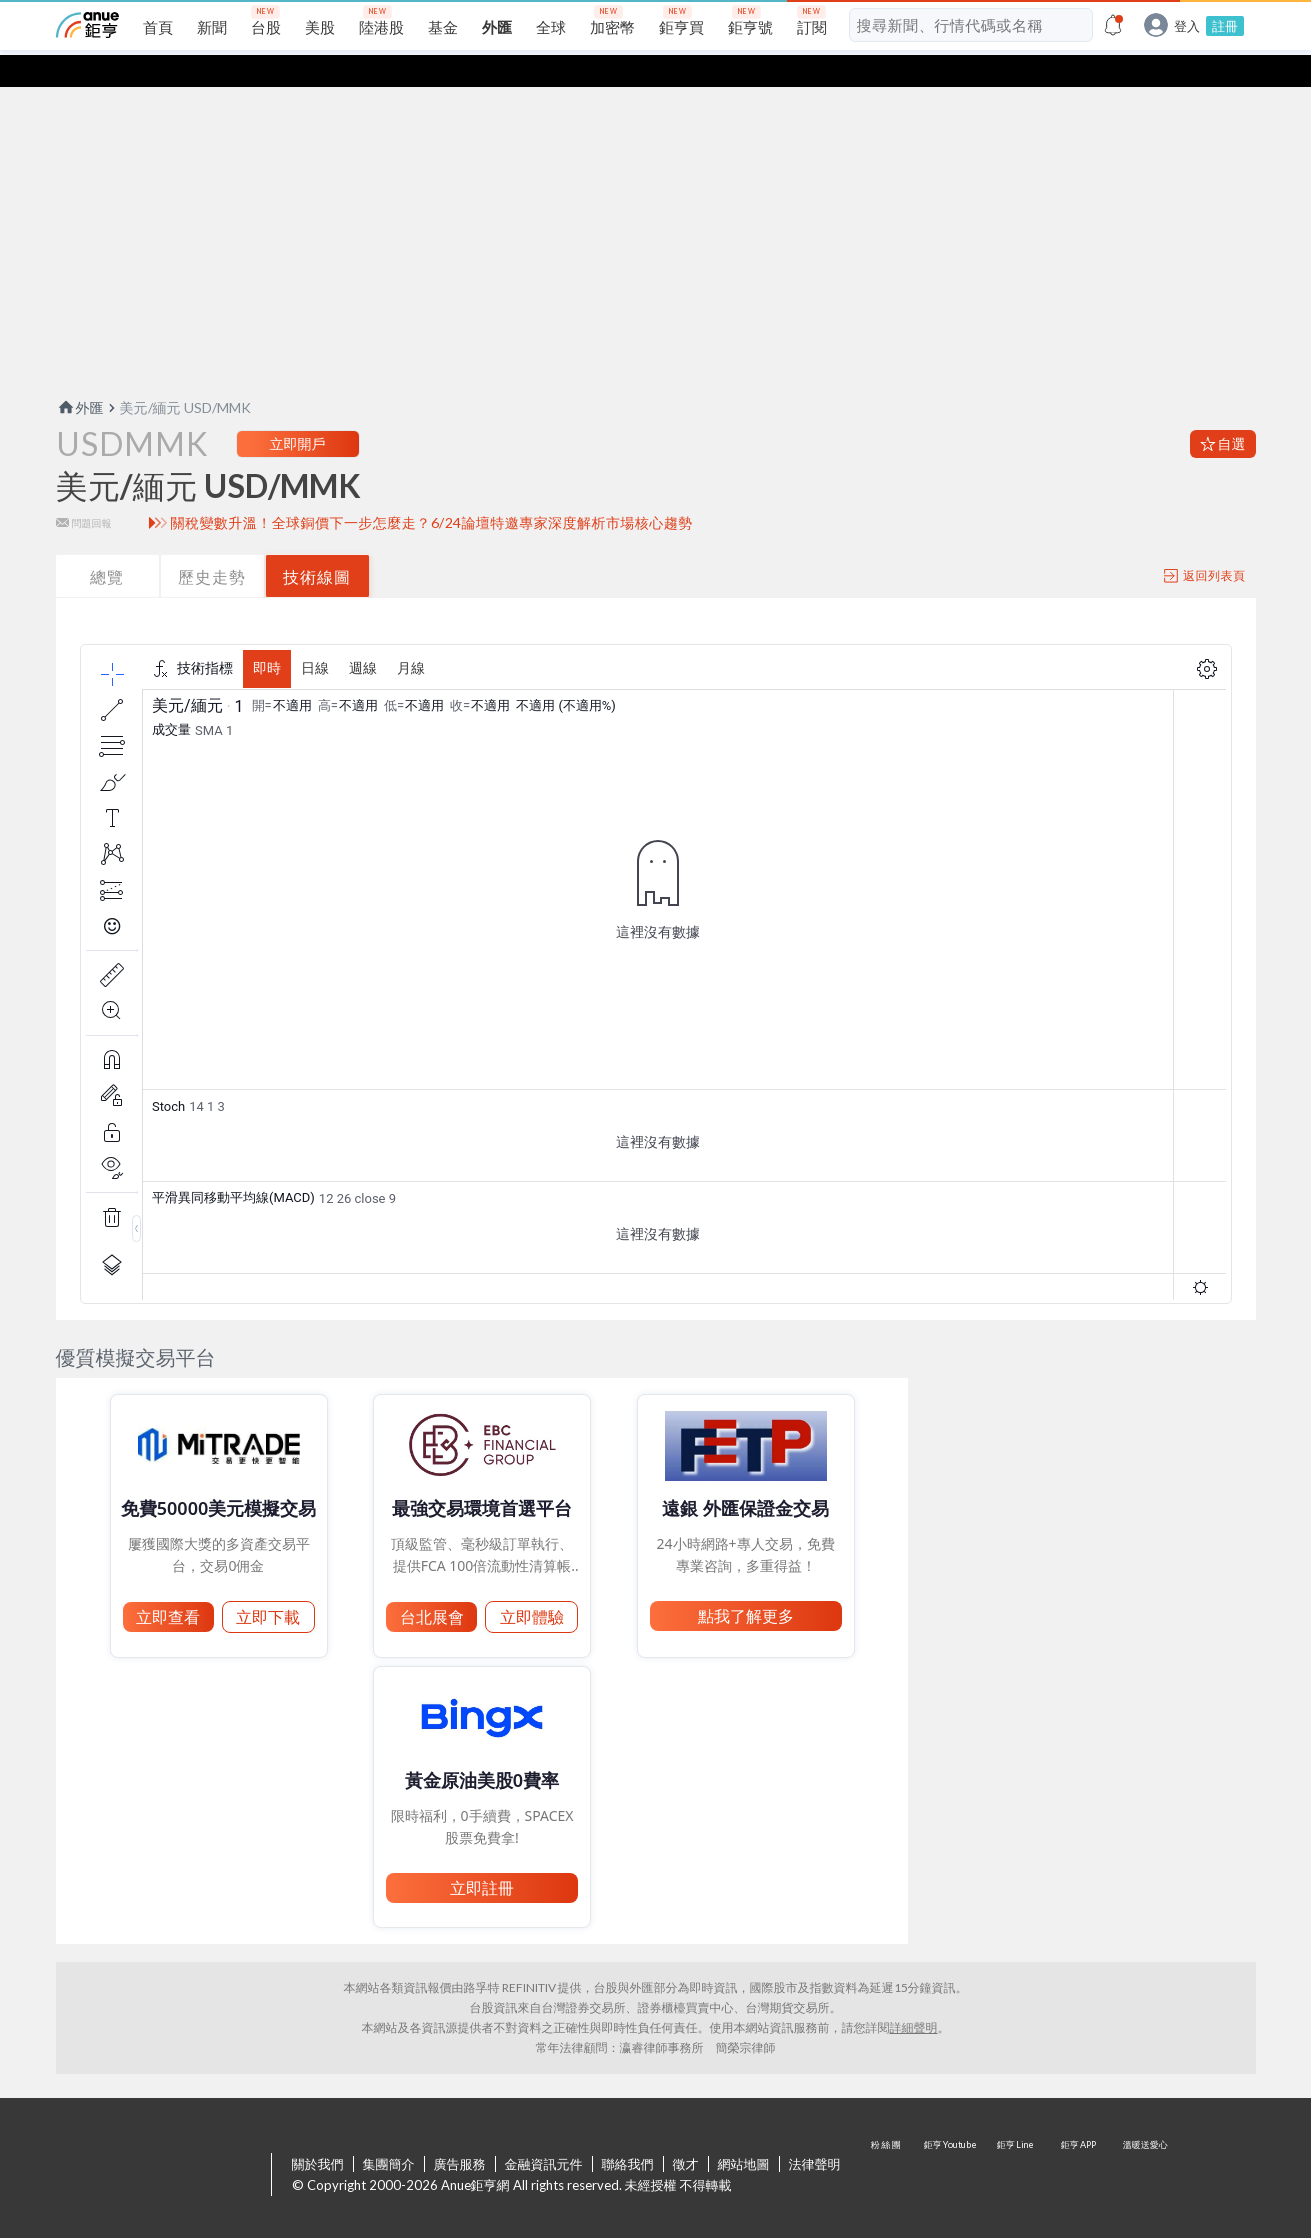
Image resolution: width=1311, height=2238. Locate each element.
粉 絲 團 (888, 2144)
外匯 (80, 375)
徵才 (686, 2132)
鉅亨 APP (1080, 2144)
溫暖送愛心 (1144, 2144)
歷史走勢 (212, 544)
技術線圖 (317, 544)
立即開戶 (298, 411)
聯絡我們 (628, 2132)
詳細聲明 (914, 1995)
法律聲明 (815, 2132)
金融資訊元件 (544, 2132)
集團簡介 (389, 2132)
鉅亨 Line (1016, 2144)
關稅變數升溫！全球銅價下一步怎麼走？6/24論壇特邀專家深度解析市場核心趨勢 (432, 491)
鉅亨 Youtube (952, 2144)
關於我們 (318, 2132)
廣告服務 (460, 2132)
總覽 (107, 544)
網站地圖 (744, 2132)
